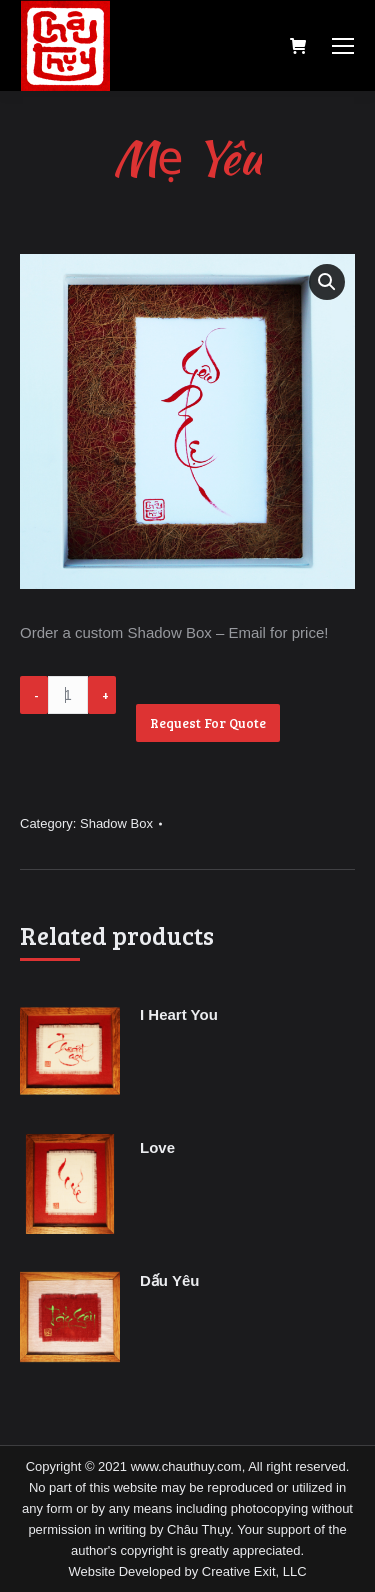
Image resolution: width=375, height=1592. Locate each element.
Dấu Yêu (169, 1280)
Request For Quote (208, 723)
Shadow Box (116, 823)
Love (157, 1147)
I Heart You (179, 1014)
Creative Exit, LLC (254, 1571)
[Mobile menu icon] (343, 46)
